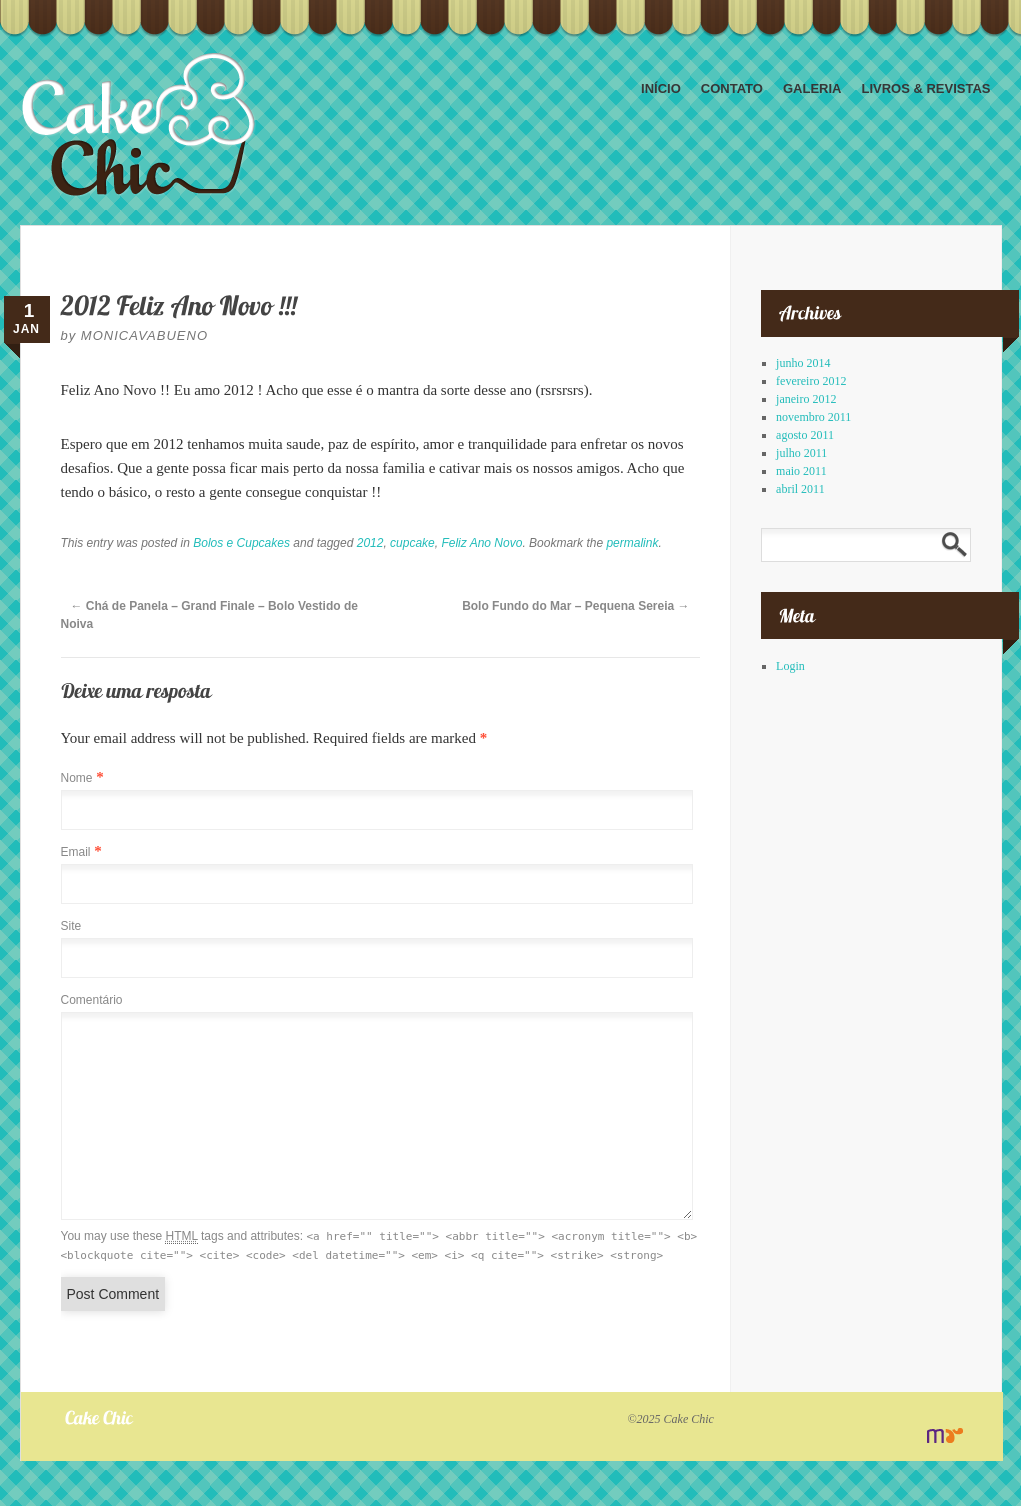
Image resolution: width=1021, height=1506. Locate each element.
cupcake (412, 543)
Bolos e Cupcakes (241, 543)
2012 (370, 543)
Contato (732, 88)
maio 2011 (801, 471)
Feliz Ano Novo (481, 543)
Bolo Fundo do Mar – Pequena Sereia (575, 606)
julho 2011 (801, 453)
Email (76, 852)
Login (790, 666)
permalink (632, 543)
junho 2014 (803, 363)
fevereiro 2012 (811, 381)
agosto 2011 (805, 435)
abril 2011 (800, 489)
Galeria (812, 88)
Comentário (92, 1000)
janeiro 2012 (806, 399)
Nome (77, 778)
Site (71, 926)
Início (661, 88)
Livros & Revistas (925, 88)
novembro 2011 (813, 417)
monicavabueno (144, 335)
